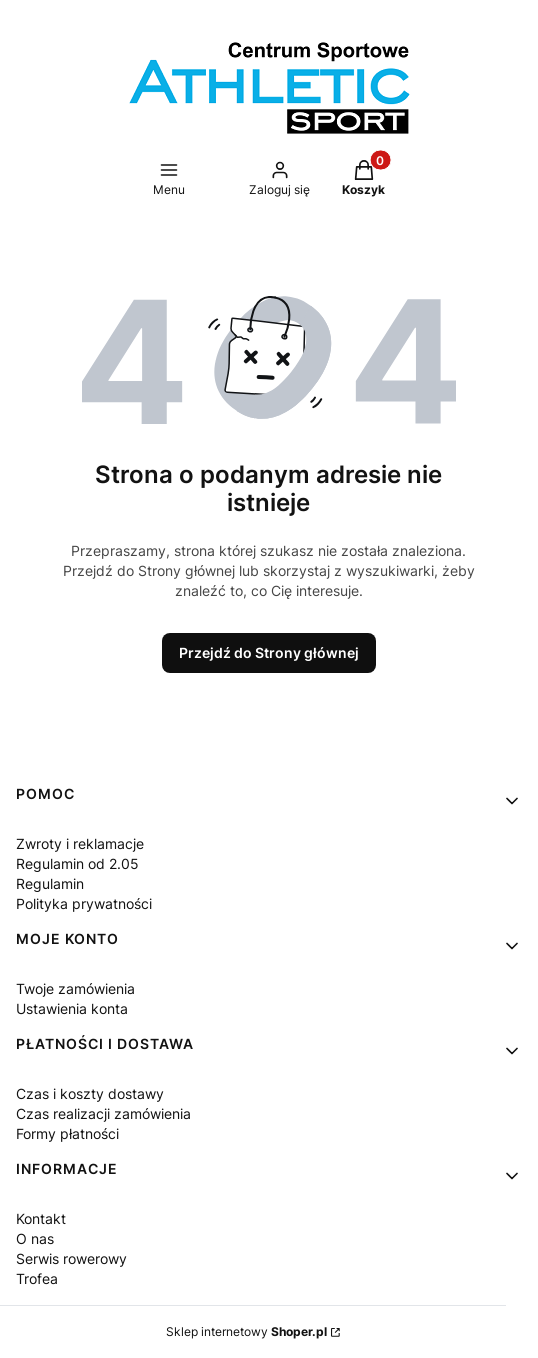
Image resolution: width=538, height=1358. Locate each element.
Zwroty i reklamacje (80, 843)
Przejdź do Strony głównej (269, 652)
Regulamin (50, 883)
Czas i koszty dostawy (90, 1093)
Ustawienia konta (72, 1008)
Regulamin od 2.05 (77, 863)
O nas (35, 1238)
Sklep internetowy (246, 1331)
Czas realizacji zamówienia (103, 1113)
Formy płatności (67, 1133)
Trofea (37, 1278)
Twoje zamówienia (75, 988)
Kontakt (41, 1218)
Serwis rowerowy (71, 1258)
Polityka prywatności (84, 903)
